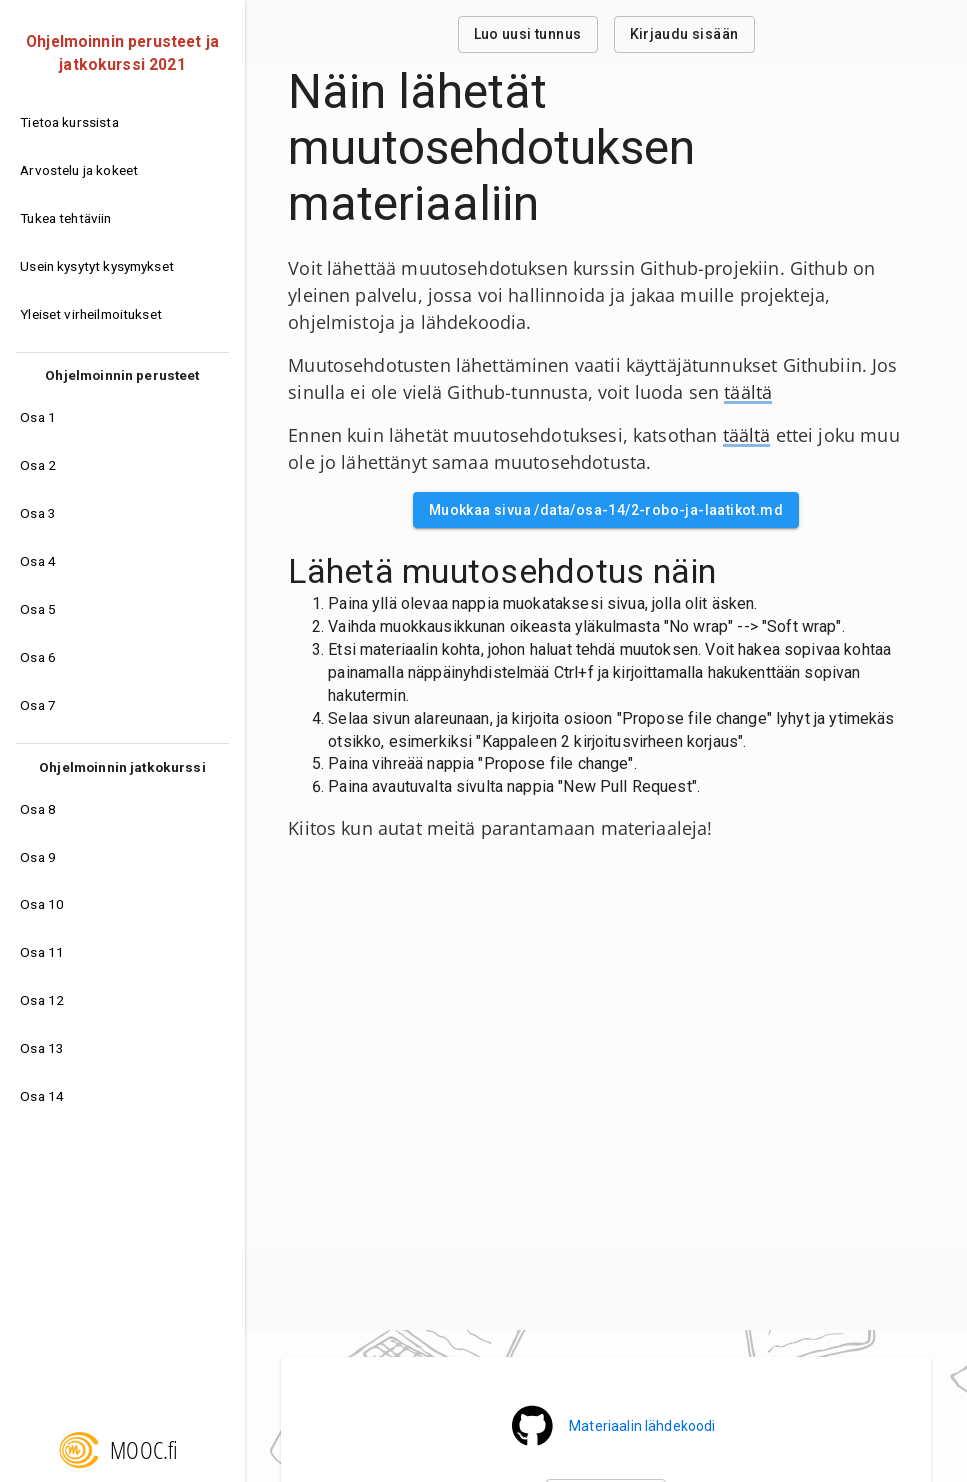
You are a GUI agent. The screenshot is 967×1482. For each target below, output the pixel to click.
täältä (748, 392)
